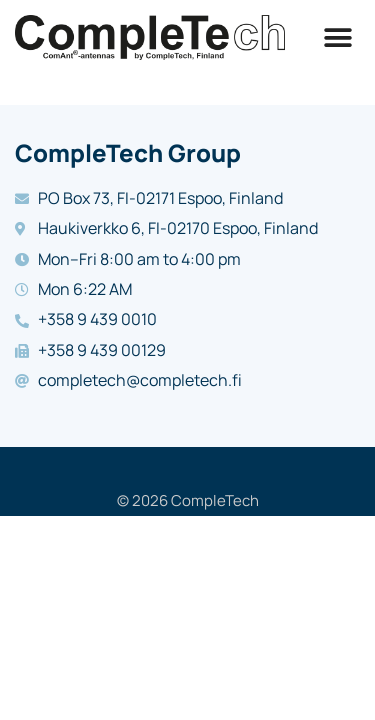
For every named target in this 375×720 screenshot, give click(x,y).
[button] (337, 37)
